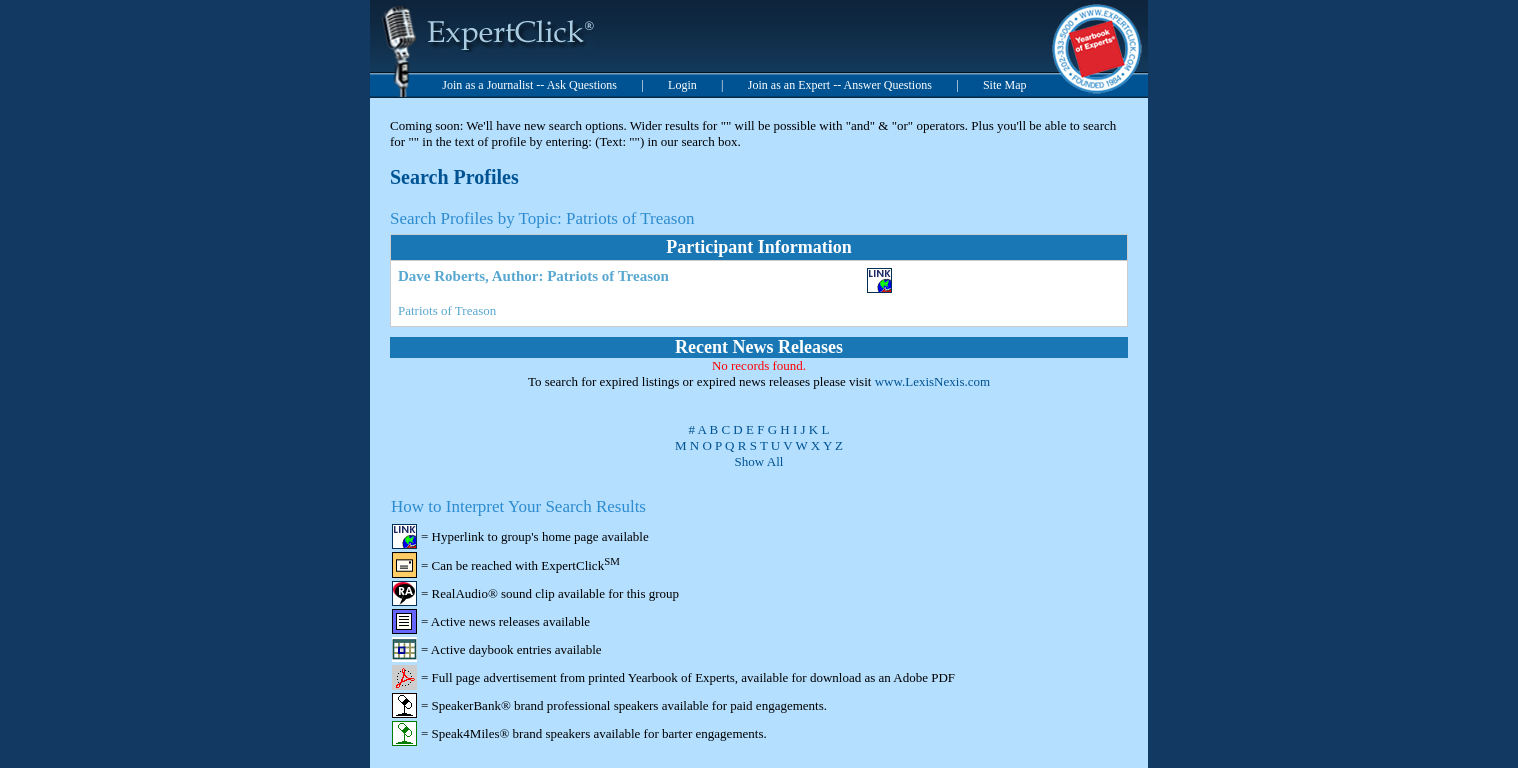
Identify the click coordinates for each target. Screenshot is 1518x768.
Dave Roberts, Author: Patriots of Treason (533, 276)
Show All (759, 461)
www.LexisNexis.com (932, 381)
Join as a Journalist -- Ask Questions (529, 85)
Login (682, 85)
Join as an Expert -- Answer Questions (840, 85)
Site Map (1005, 85)
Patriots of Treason (447, 310)
